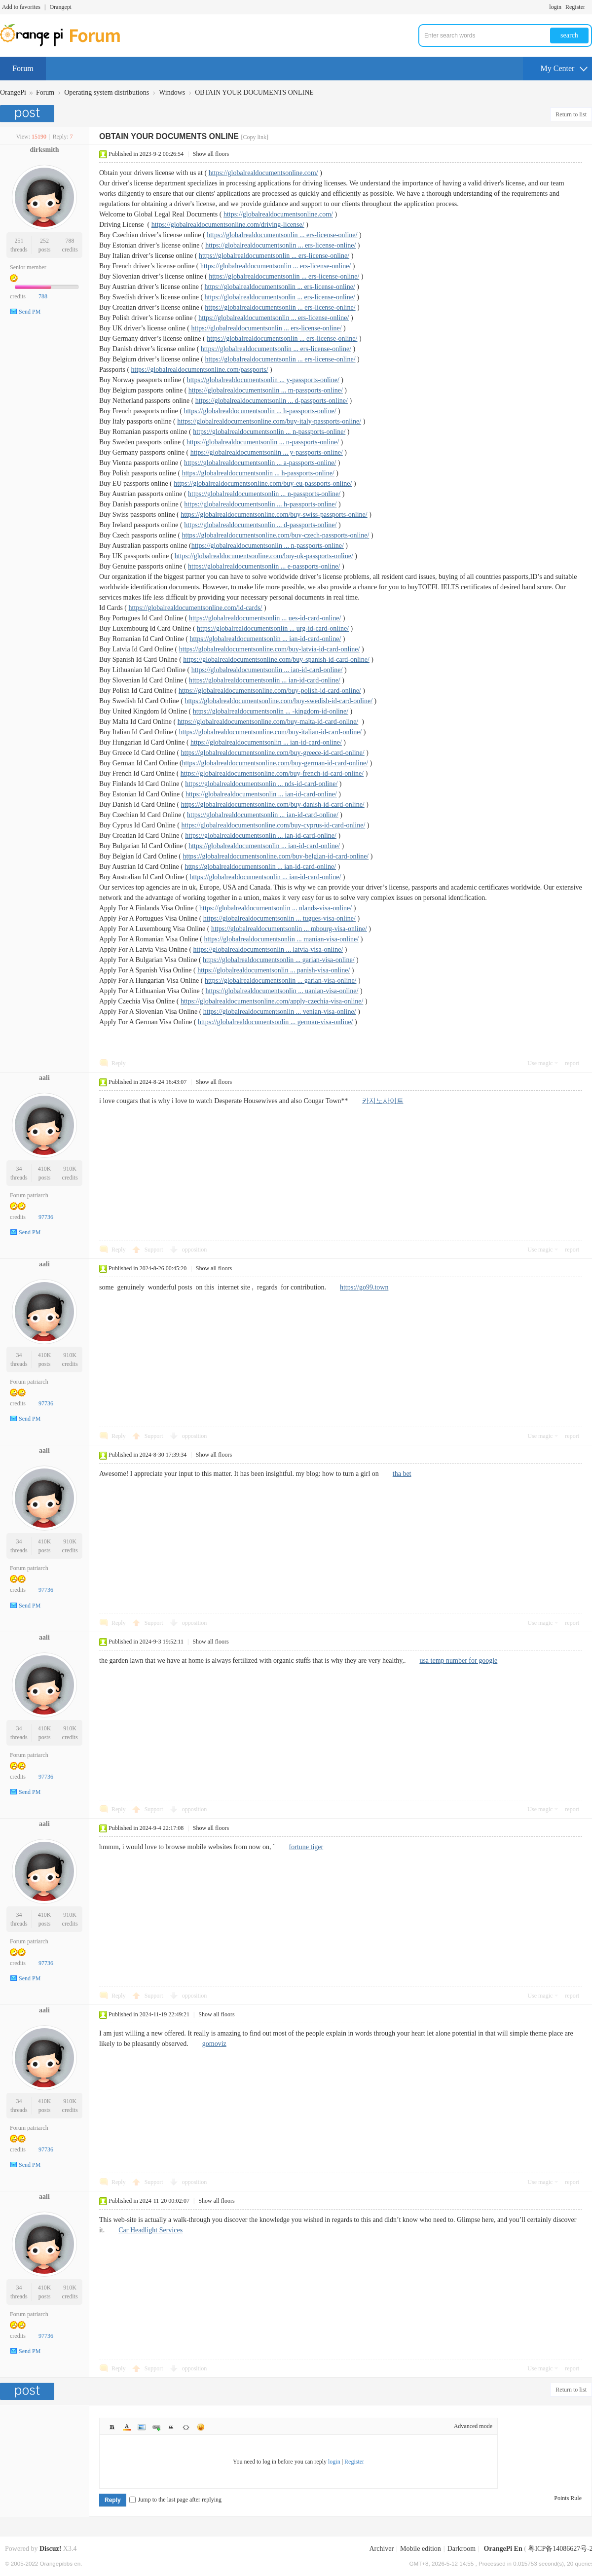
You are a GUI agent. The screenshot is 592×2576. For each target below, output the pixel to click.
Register (575, 6)
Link (156, 2427)
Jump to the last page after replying (175, 2499)
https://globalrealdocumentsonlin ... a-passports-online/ (260, 462)
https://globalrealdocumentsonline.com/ (263, 173)
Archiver (381, 2548)
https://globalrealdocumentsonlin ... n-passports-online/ (269, 431)
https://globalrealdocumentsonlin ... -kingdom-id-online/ (270, 711)
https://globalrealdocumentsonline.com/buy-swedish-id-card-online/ (278, 701)
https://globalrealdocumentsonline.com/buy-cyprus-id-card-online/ (273, 825)
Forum (23, 68)
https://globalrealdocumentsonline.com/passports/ (199, 369)
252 (44, 240)
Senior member (28, 267)
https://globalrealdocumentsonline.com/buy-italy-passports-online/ (269, 421)
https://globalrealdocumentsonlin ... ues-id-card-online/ (265, 618)
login (555, 6)
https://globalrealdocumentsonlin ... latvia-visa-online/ (268, 949)
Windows (172, 92)
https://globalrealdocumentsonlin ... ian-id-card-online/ (265, 639)
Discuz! (50, 2548)
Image (142, 2427)
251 (18, 240)
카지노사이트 (383, 1101)
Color (127, 2427)
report (572, 1063)
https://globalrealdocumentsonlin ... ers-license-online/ (282, 235)
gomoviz (214, 2043)
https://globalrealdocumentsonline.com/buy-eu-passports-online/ (263, 483)
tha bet (402, 1473)
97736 (45, 1217)
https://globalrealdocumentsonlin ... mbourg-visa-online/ (289, 928)
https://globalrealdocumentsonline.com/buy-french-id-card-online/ (272, 773)
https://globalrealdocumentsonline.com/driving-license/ (227, 224)
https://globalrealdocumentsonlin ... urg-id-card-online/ (273, 628)
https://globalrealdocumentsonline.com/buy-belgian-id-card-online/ (276, 856)
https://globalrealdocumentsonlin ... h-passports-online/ (260, 411)
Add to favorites (21, 6)
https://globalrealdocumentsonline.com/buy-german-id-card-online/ (275, 763)
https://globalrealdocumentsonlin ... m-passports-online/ (265, 390)
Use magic (540, 1063)
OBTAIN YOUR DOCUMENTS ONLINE (254, 92)
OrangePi (13, 92)
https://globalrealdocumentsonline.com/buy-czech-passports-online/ (276, 535)
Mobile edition (420, 2548)
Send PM (29, 311)
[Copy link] (254, 137)
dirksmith (44, 149)
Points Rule (568, 2498)
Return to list (571, 114)
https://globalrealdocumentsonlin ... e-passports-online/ (264, 566)
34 (19, 1168)
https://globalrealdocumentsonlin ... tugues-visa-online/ (279, 918)
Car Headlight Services (150, 2230)
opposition (194, 1249)
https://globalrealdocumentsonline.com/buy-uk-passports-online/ (264, 556)
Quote (171, 2427)
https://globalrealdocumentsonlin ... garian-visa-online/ (279, 960)
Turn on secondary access (589, 6)
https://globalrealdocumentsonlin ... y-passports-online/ (263, 380)
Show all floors (211, 153)
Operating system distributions (106, 92)
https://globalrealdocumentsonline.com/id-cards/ (195, 607)
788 (70, 240)
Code (186, 2427)
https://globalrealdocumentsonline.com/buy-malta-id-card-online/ (268, 721)
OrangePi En (503, 2548)
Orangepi (60, 6)
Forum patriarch (29, 1195)
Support (155, 1249)
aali (44, 1077)
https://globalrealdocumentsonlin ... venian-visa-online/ (279, 1011)
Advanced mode (473, 2426)
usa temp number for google (458, 1660)
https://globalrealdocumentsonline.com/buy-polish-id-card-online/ (270, 690)
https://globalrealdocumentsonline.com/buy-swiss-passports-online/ (274, 514)
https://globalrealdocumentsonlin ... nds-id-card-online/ (261, 783)
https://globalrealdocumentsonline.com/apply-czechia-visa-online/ (272, 1001)
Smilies (201, 2427)
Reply (118, 1063)
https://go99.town (364, 1287)
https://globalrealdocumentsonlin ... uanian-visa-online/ (282, 991)
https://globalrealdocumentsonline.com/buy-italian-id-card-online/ (270, 732)
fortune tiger (306, 1847)
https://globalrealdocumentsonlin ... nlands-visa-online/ (275, 908)
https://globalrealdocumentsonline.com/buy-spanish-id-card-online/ (276, 659)
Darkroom (461, 2548)
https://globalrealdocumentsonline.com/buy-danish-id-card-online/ (273, 804)
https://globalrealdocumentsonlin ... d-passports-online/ (271, 400)
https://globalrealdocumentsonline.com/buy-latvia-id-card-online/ (269, 649)
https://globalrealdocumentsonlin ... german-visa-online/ (275, 1022)
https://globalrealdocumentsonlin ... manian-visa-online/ (281, 939)
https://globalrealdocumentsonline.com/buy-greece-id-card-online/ (273, 752)
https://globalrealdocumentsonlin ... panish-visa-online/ (273, 970)
